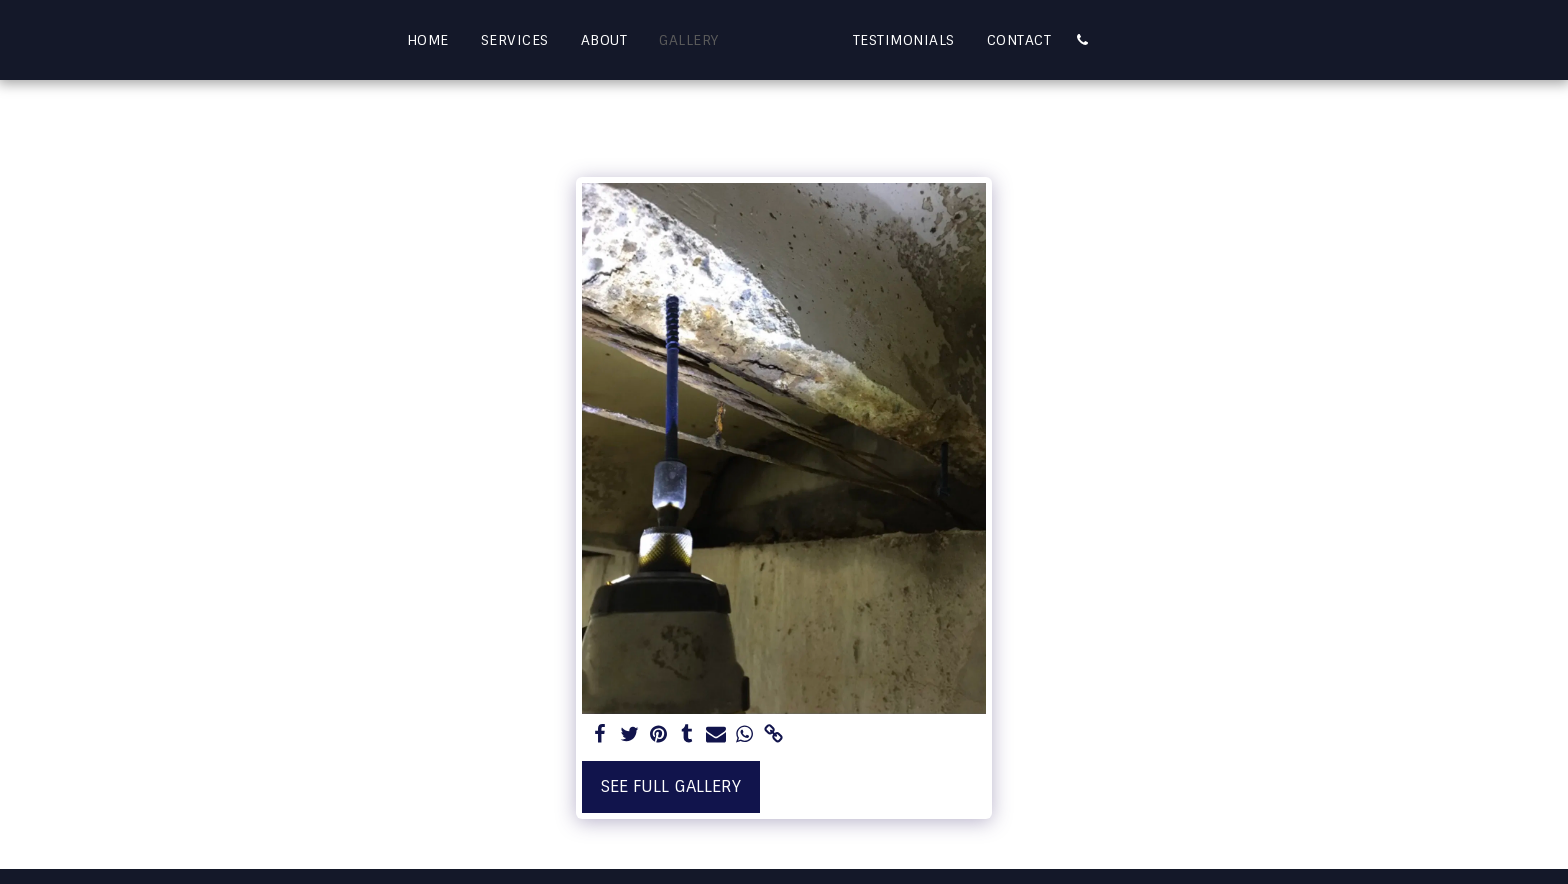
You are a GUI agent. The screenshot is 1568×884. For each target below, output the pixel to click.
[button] (1122, 40)
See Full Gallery (671, 786)
